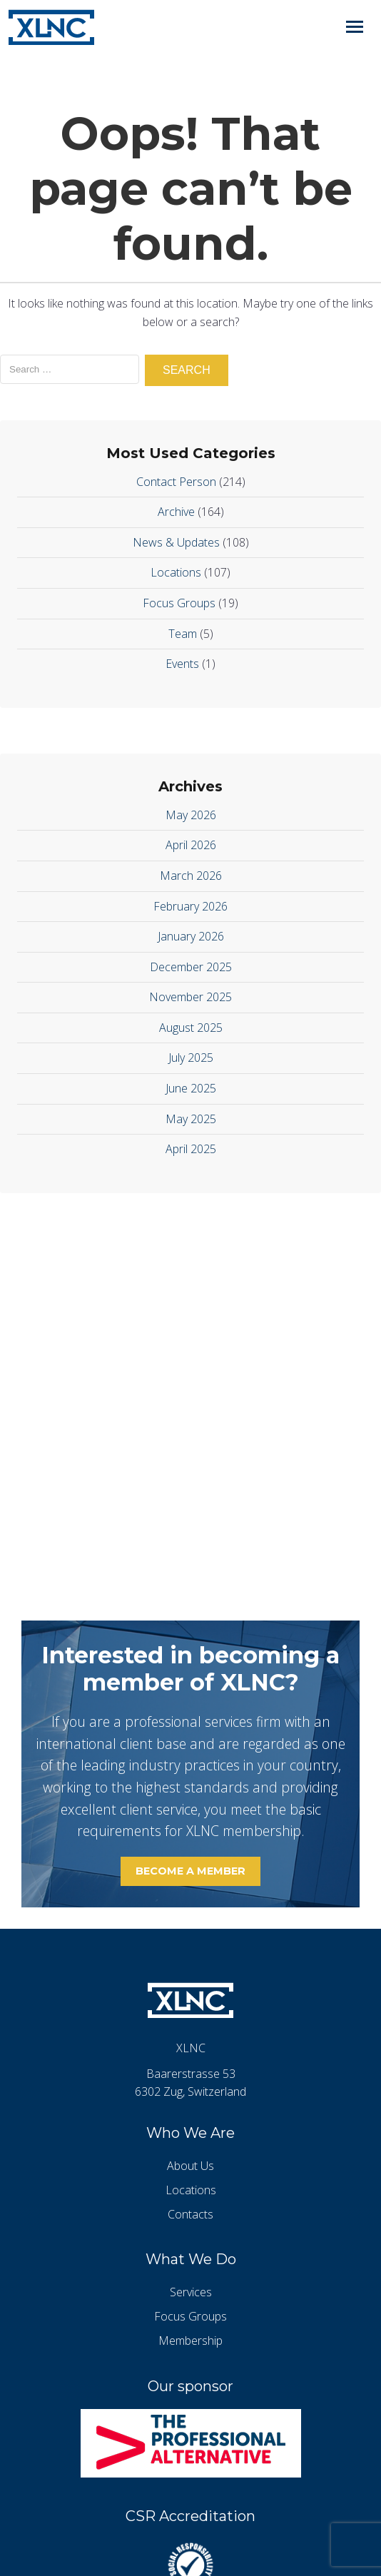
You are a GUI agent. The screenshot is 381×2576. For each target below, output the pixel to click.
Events (182, 663)
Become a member (190, 1871)
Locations (176, 572)
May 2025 (191, 1119)
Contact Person (176, 482)
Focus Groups (179, 603)
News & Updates (176, 542)
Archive (176, 511)
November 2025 (190, 997)
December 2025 (191, 967)
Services (191, 2292)
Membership (190, 2340)
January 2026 (191, 936)
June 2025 (191, 1088)
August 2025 (191, 1027)
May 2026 (191, 815)
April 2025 (191, 1149)
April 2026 (191, 845)
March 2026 (191, 875)
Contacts (190, 2214)
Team (182, 634)
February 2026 (190, 906)
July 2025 (190, 1057)
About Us (190, 2166)
